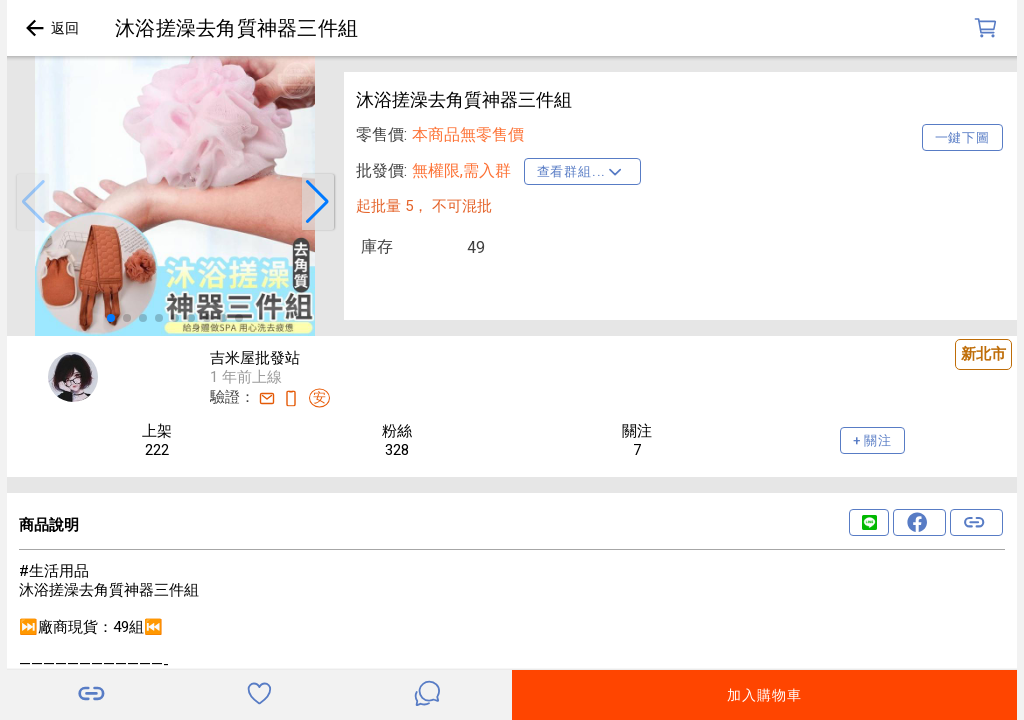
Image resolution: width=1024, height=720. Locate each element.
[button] (33, 202)
